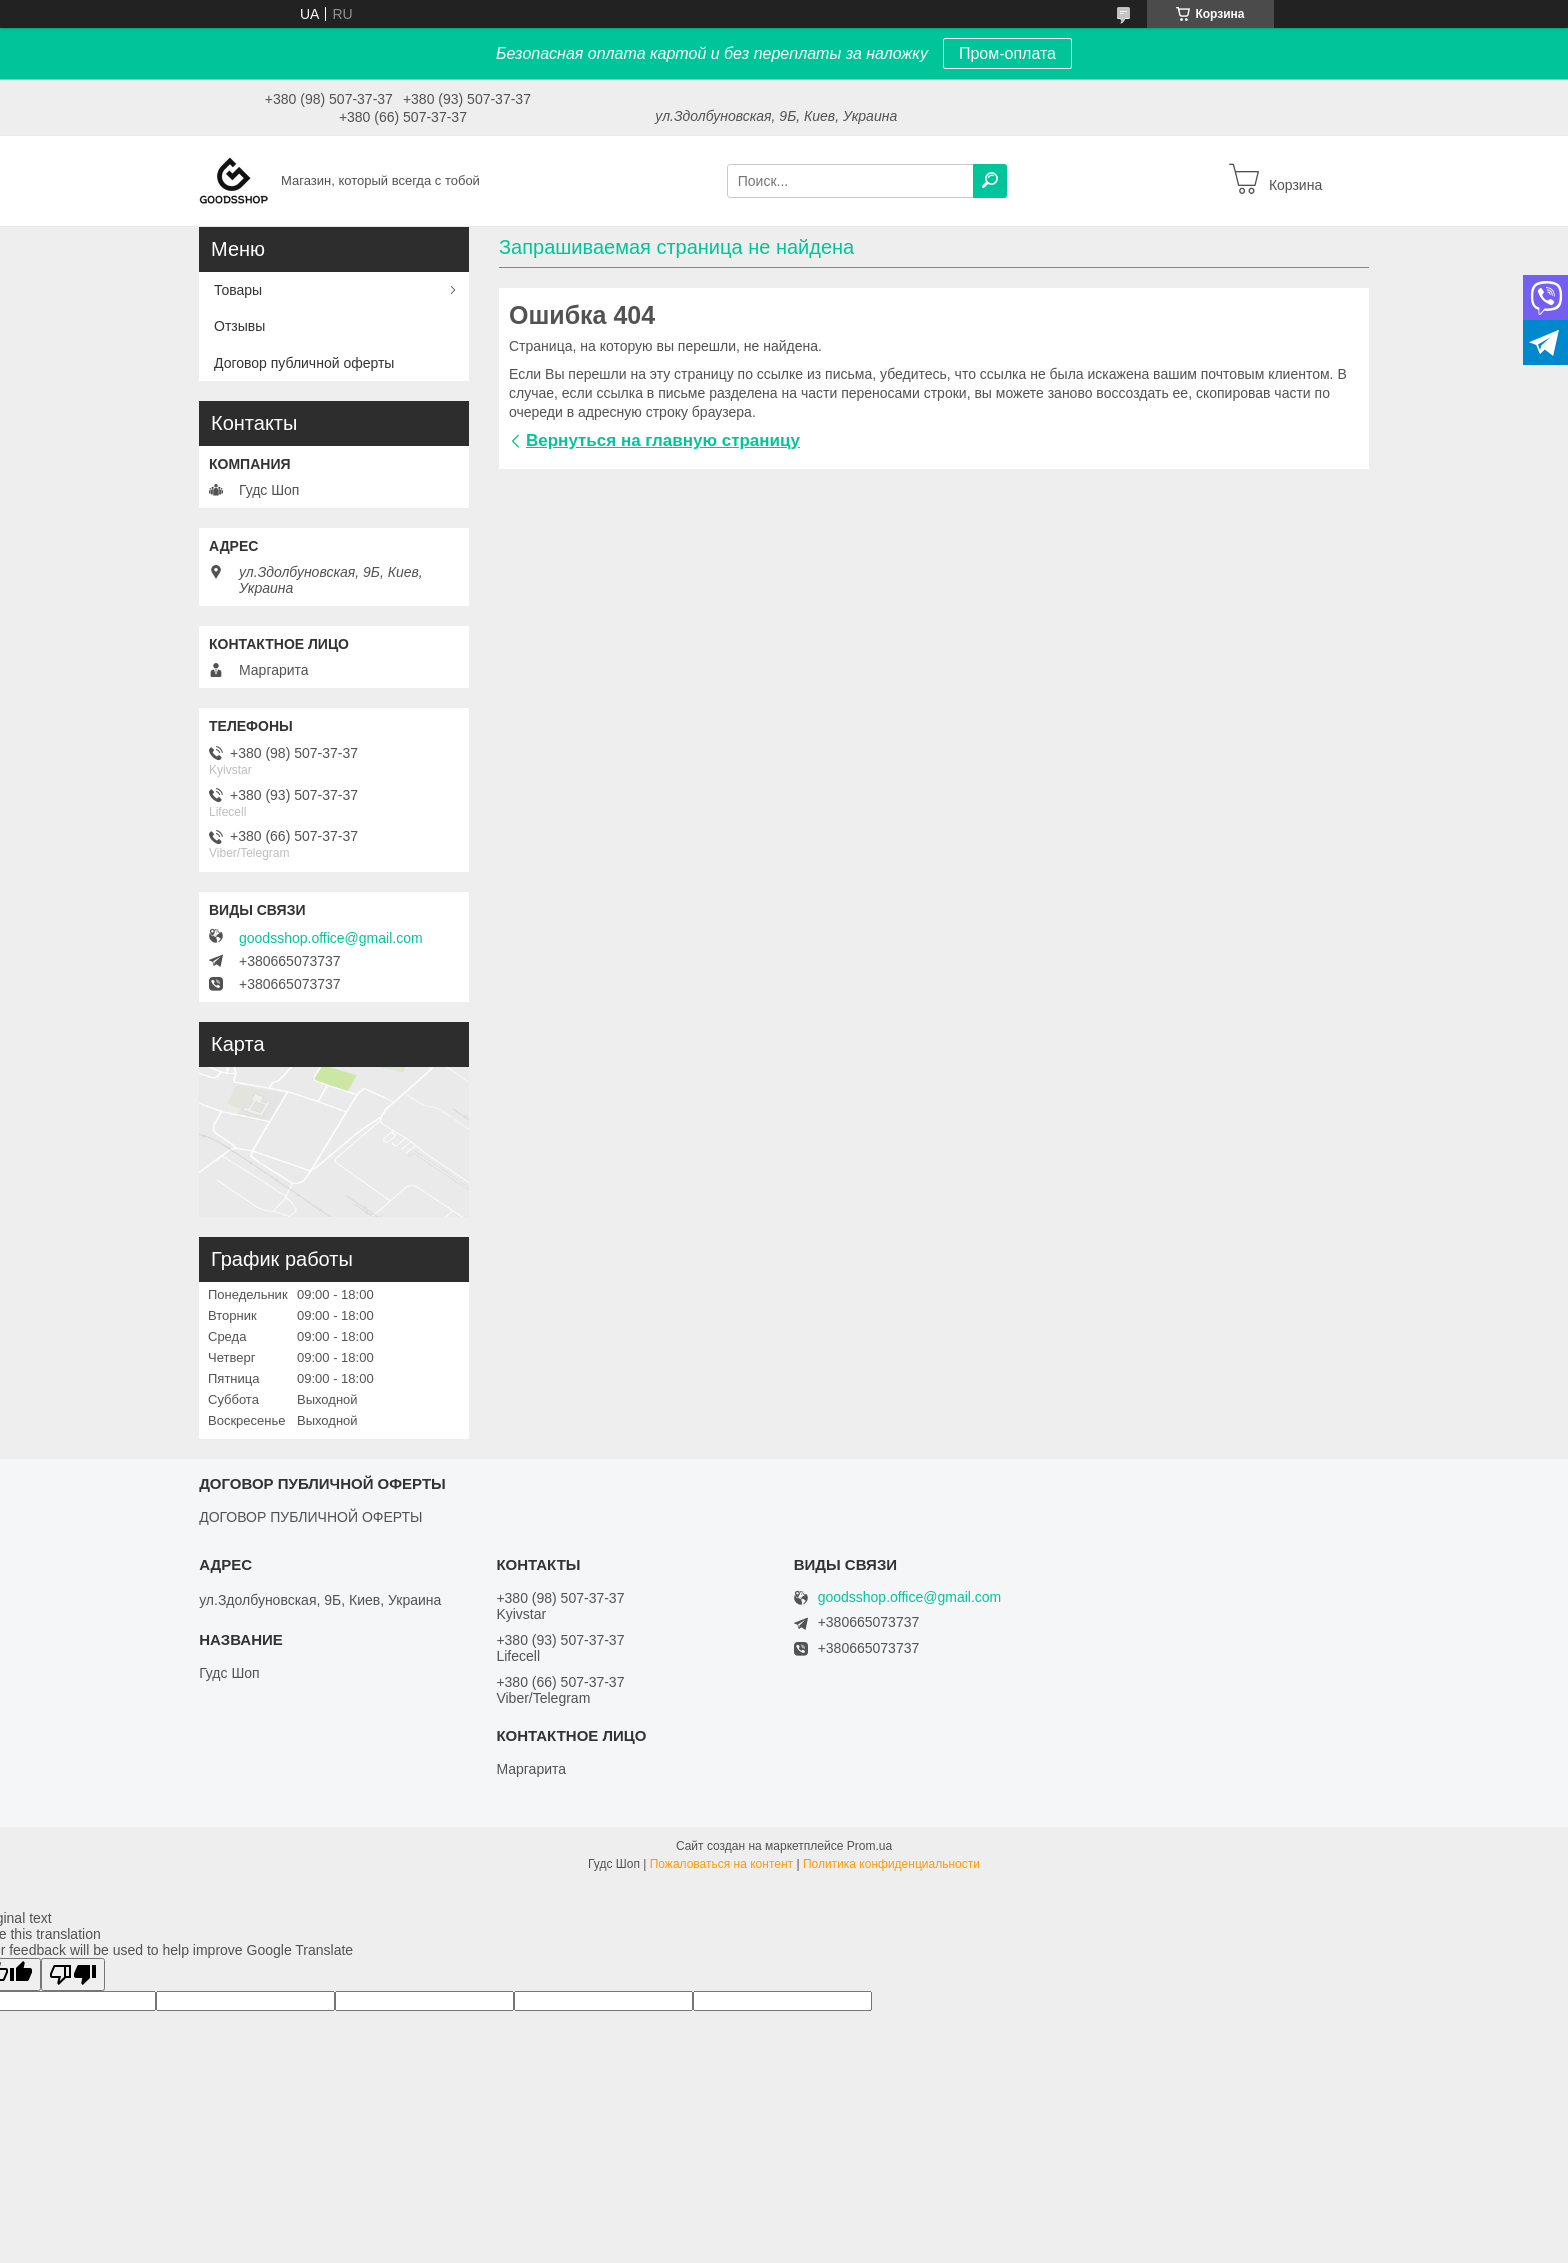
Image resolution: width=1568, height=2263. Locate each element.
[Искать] (990, 181)
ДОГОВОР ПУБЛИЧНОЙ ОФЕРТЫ (310, 1517)
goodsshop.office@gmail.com (331, 938)
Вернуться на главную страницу (663, 440)
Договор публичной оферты (304, 363)
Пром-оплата (1007, 53)
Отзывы (239, 326)
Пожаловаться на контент (721, 1864)
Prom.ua (869, 1846)
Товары (238, 290)
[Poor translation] (73, 1974)
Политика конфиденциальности (891, 1864)
